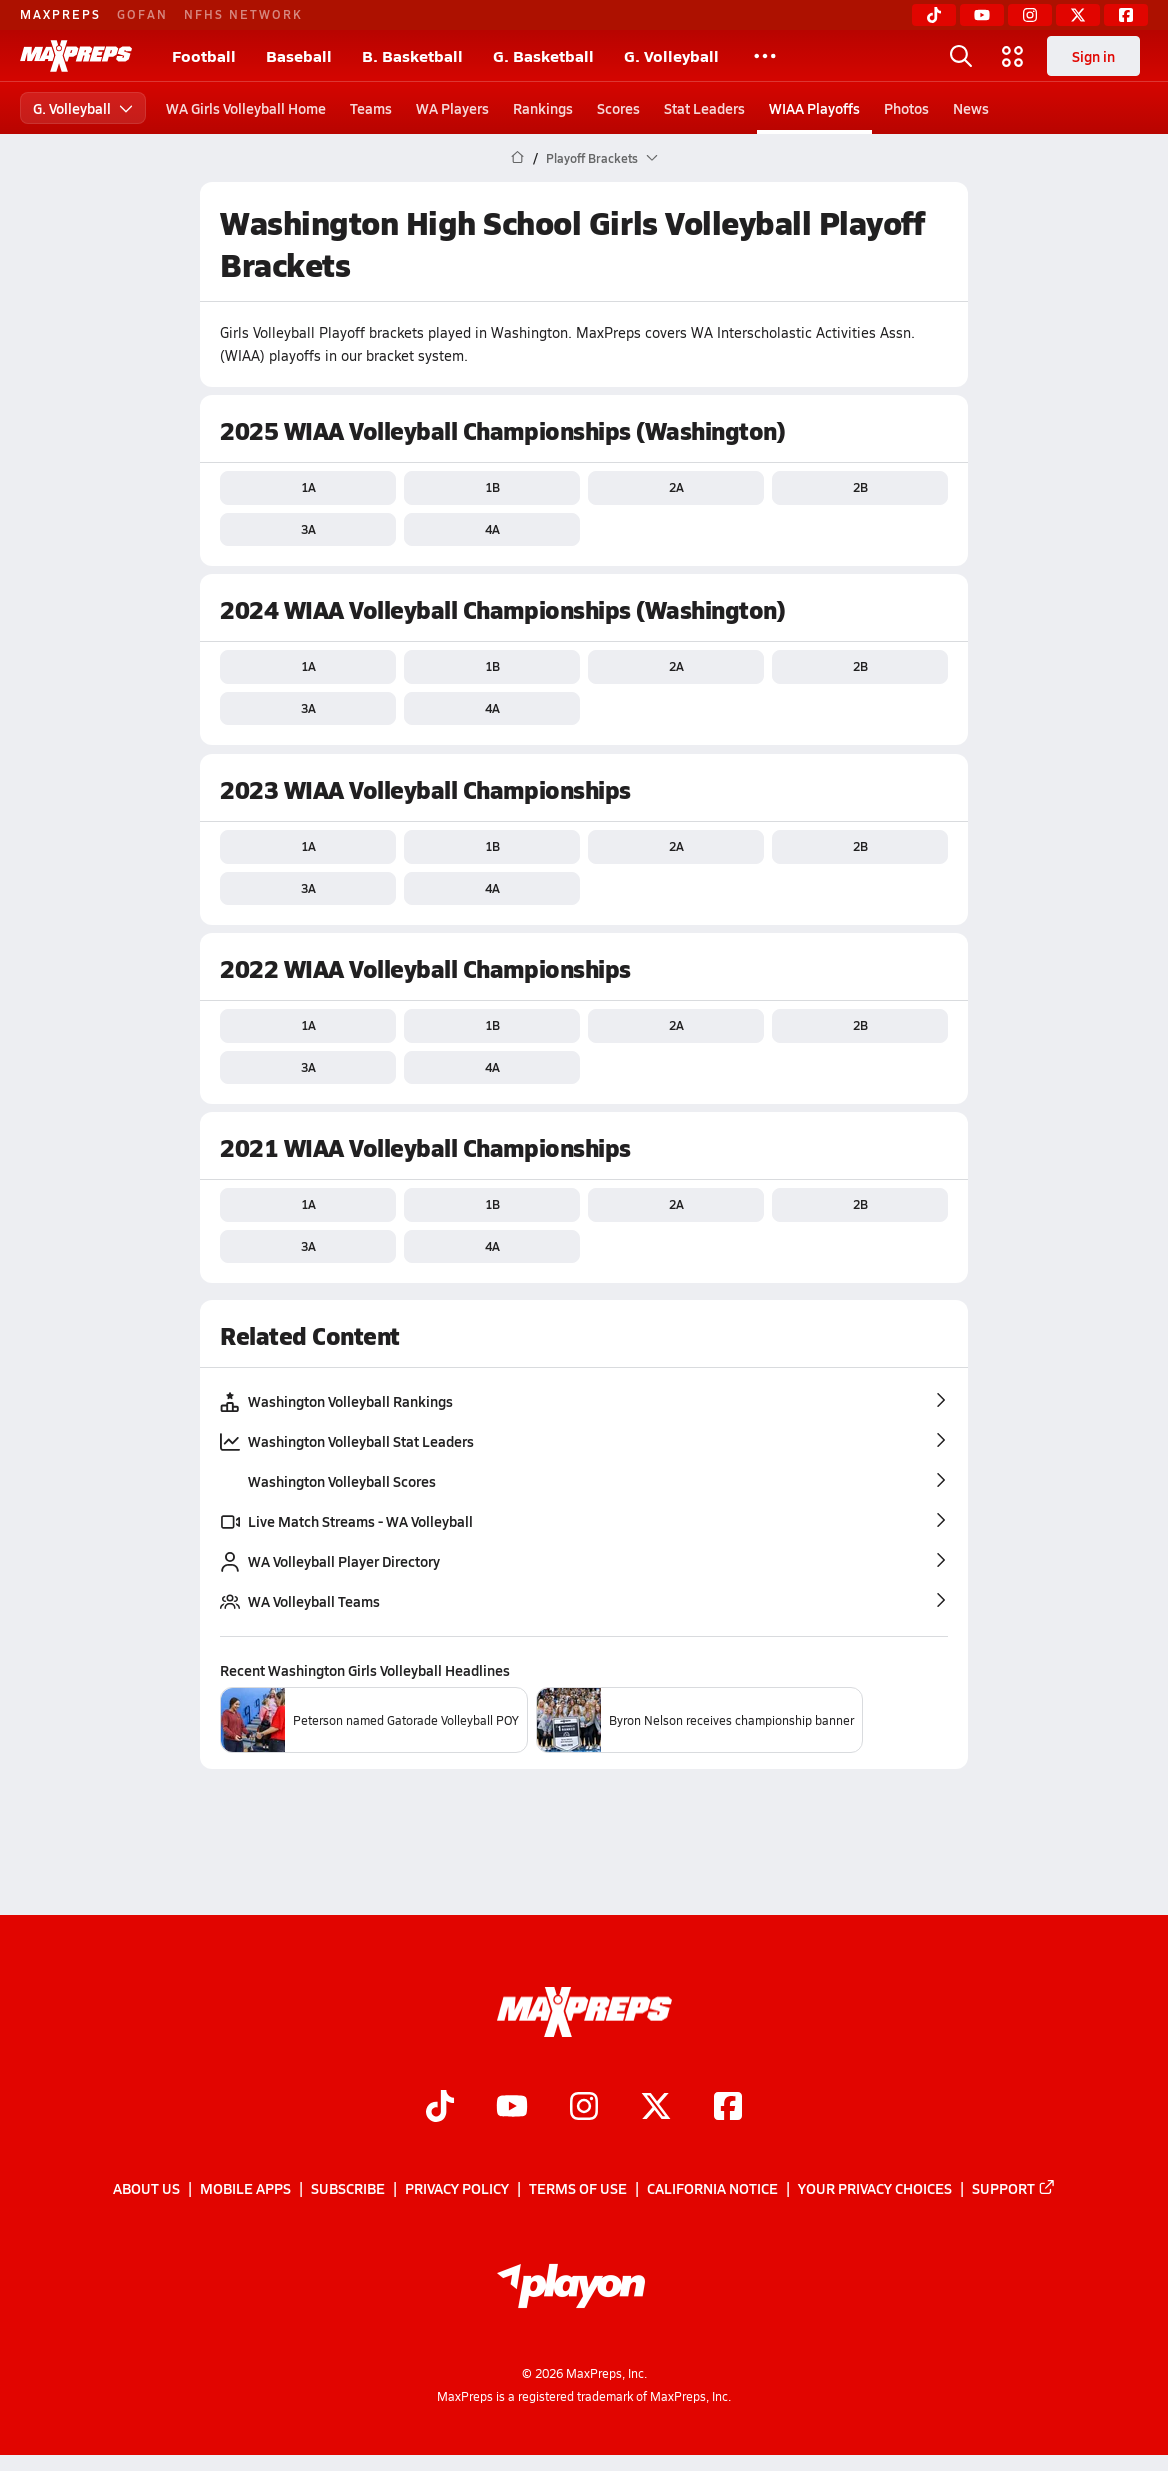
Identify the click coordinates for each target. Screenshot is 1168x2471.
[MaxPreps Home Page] (517, 158)
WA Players (452, 108)
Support (1014, 2189)
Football (204, 55)
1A (308, 487)
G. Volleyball (671, 55)
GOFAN (142, 14)
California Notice (712, 2189)
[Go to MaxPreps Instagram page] (584, 2108)
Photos (906, 108)
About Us (146, 2189)
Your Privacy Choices (875, 2189)
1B (492, 487)
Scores (618, 108)
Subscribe (348, 2189)
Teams (371, 108)
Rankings (543, 108)
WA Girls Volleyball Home (246, 108)
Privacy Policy (457, 2189)
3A (308, 529)
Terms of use (578, 2189)
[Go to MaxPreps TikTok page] (440, 2108)
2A (676, 487)
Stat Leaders (704, 108)
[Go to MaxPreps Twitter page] (656, 2108)
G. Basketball (543, 55)
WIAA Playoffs (814, 108)
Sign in (1093, 56)
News (971, 108)
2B (860, 487)
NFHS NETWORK (243, 14)
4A (492, 529)
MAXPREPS (60, 14)
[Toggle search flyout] (961, 56)
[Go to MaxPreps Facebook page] (728, 2108)
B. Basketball (412, 55)
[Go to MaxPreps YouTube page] (512, 2108)
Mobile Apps (245, 2189)
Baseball (299, 55)
